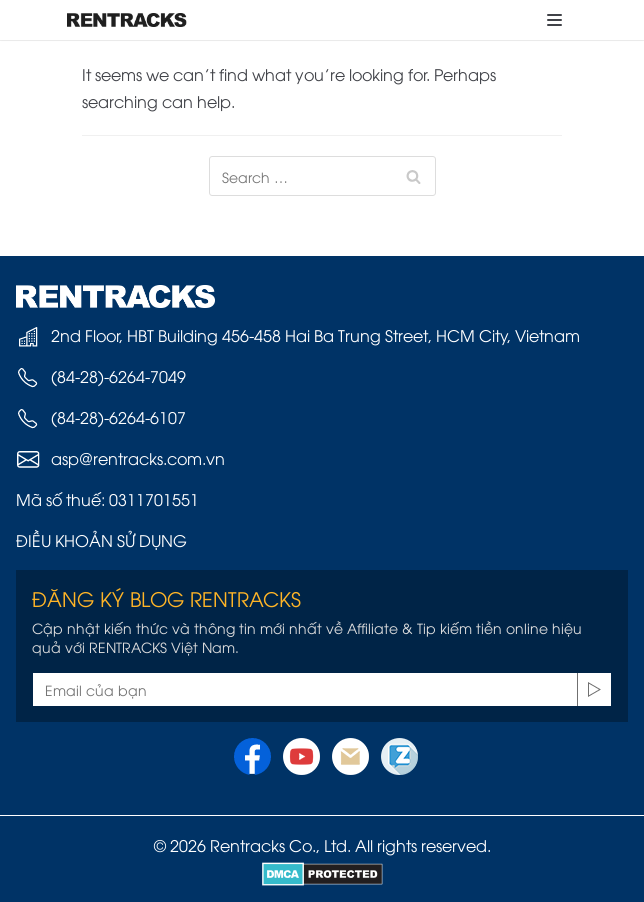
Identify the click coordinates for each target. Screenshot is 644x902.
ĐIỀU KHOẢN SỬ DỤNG (101, 540)
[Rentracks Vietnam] (127, 20)
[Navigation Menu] (554, 20)
